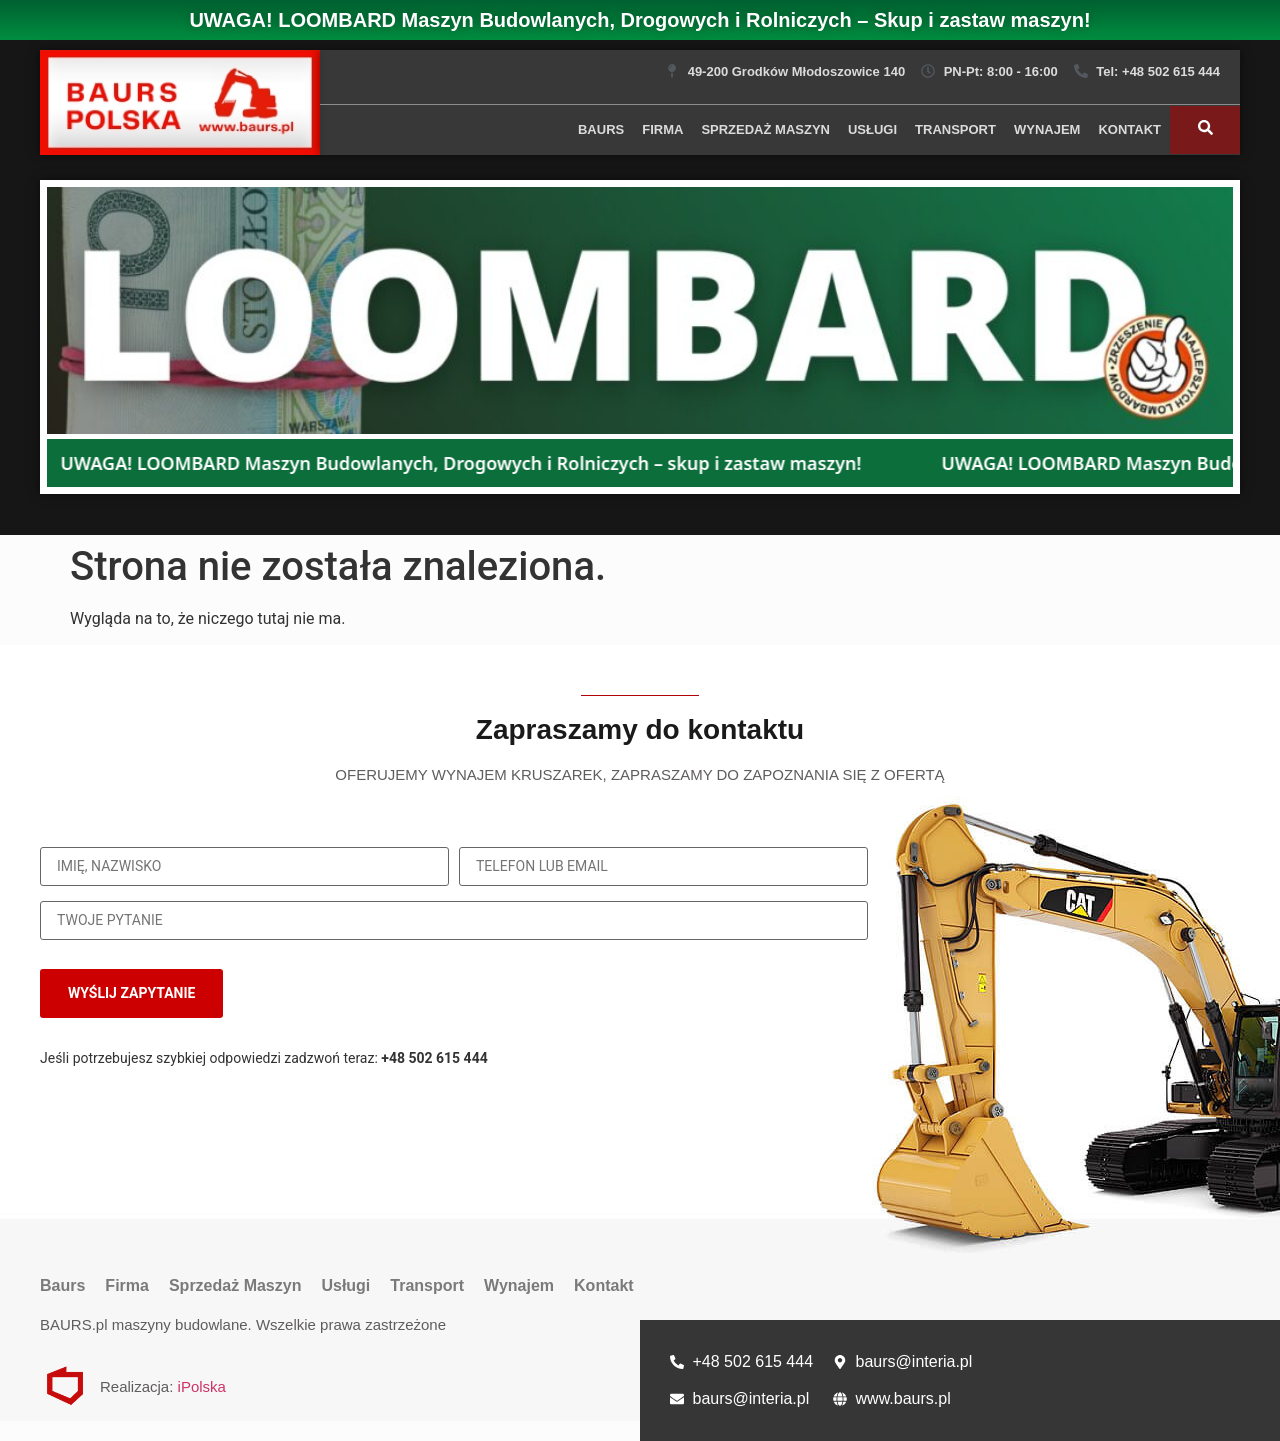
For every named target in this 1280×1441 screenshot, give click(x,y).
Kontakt (1129, 129)
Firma (662, 129)
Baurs (601, 129)
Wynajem (1047, 129)
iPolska (202, 1386)
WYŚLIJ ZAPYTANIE (131, 993)
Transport (955, 129)
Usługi (872, 129)
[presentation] (731, 994)
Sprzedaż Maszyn (765, 129)
